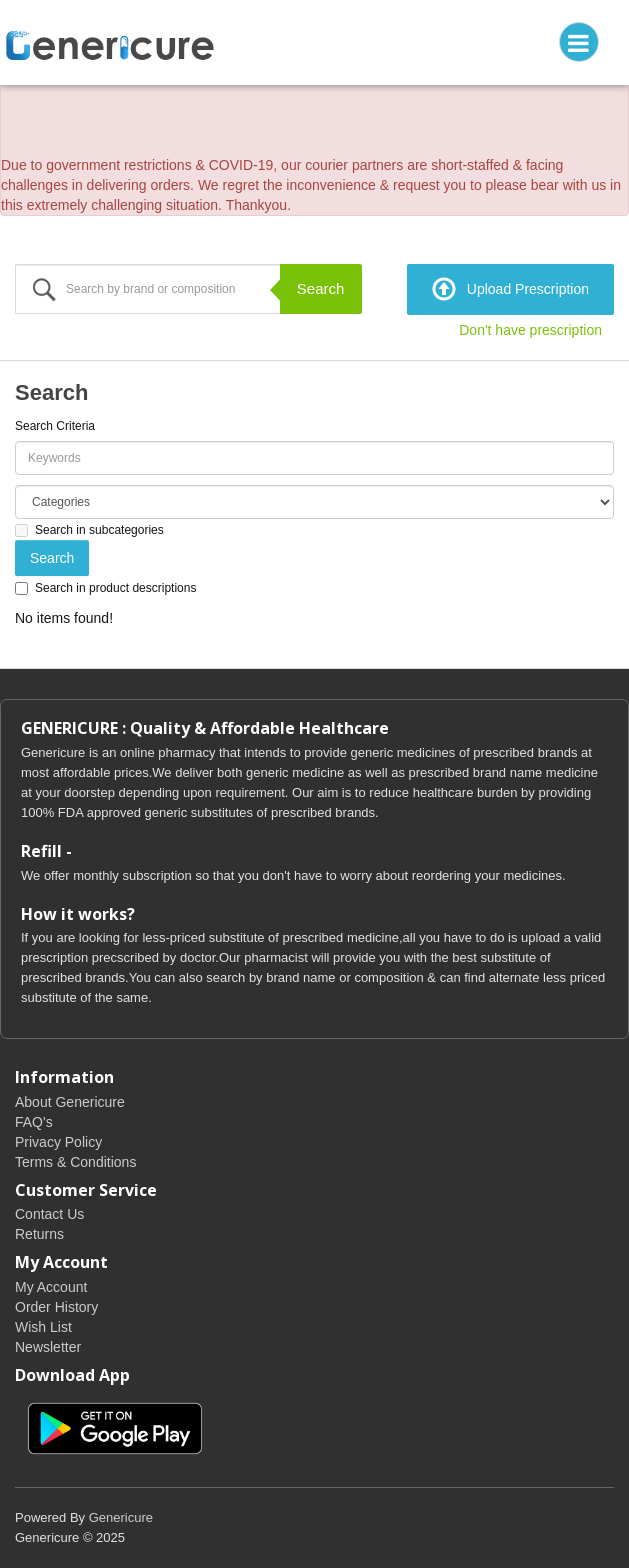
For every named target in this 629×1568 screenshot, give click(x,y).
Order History (56, 1307)
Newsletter (48, 1347)
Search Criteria (55, 426)
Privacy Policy (58, 1142)
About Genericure (70, 1102)
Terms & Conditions (75, 1162)
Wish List (43, 1327)
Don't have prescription (530, 330)
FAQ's (34, 1122)
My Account (51, 1287)
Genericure (121, 1517)
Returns (39, 1234)
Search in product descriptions (105, 588)
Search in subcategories (89, 530)
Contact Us (49, 1214)
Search (321, 288)
